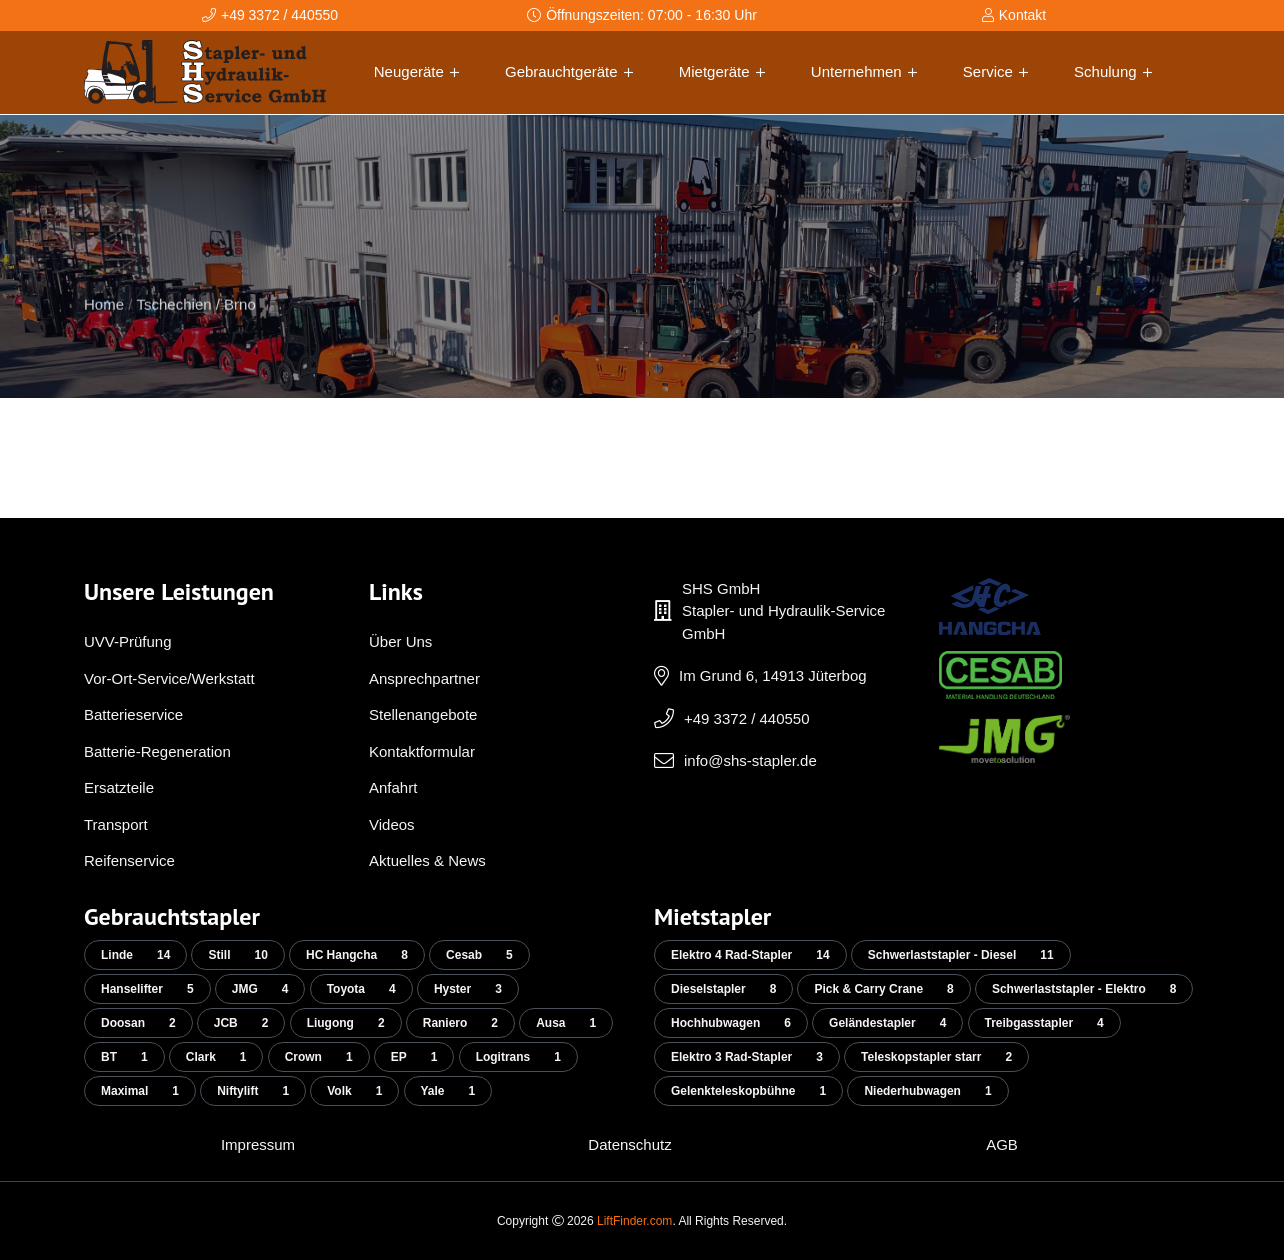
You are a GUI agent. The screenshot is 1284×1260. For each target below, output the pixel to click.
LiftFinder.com (634, 1221)
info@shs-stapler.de (750, 760)
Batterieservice (133, 714)
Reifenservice (129, 860)
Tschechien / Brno (196, 332)
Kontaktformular (422, 751)
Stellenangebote (423, 714)
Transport (116, 824)
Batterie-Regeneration (157, 751)
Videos (392, 824)
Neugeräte (416, 71)
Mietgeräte (722, 71)
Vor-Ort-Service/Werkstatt (169, 678)
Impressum (258, 1144)
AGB (1002, 1144)
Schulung (1113, 71)
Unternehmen (864, 71)
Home (104, 332)
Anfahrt (393, 787)
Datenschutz (629, 1144)
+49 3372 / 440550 (747, 718)
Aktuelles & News (427, 860)
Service (995, 71)
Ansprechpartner (424, 678)
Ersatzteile (119, 787)
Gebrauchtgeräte (569, 71)
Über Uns (400, 641)
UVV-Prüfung (128, 641)
